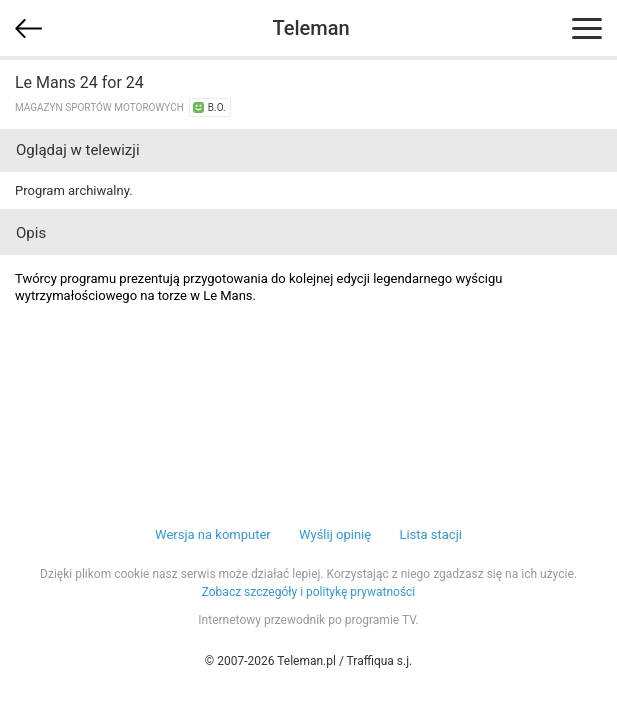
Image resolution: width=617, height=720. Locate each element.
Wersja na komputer (213, 534)
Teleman (310, 28)
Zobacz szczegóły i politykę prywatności (309, 592)
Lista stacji (430, 534)
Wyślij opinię (335, 534)
